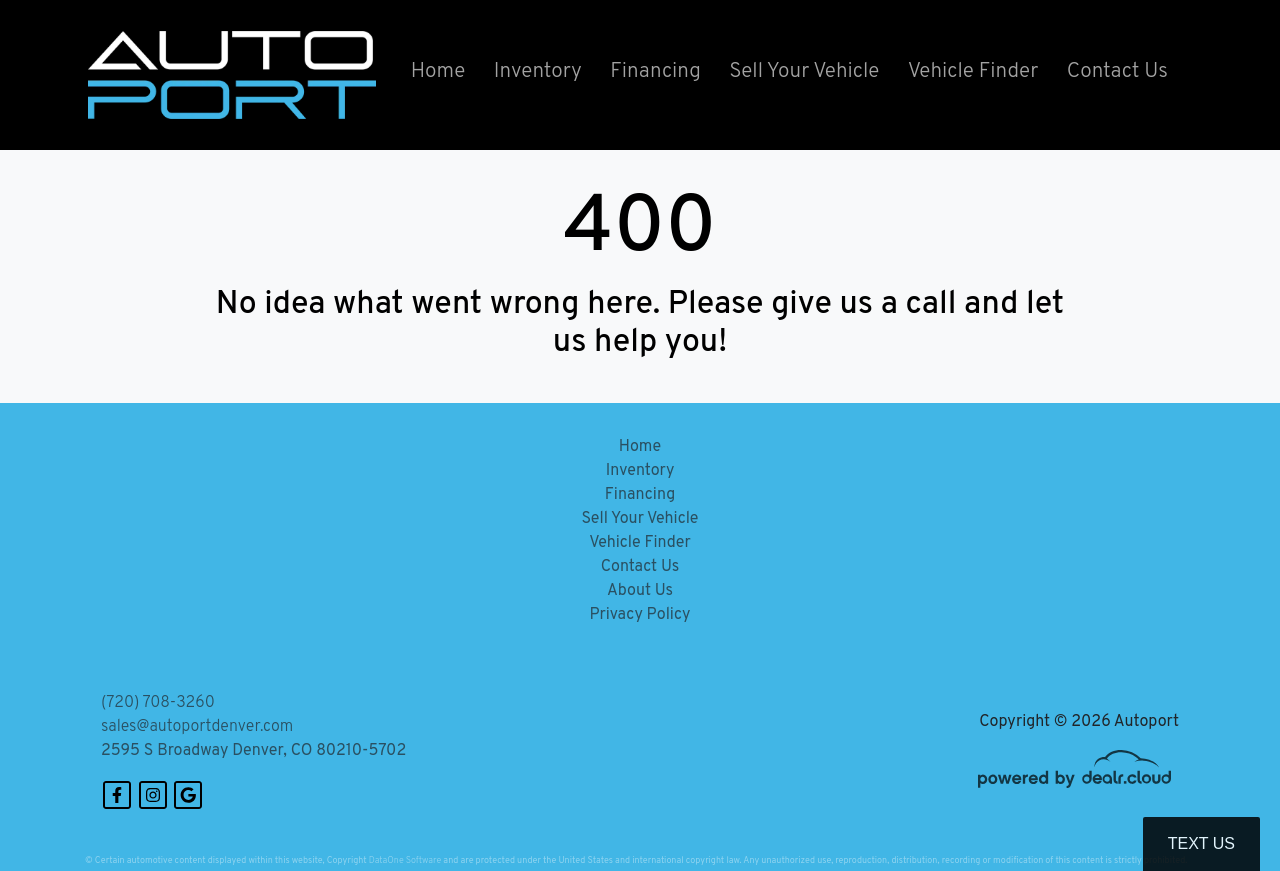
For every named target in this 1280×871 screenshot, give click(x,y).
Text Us (1201, 843)
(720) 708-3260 (158, 703)
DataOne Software (405, 860)
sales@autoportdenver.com (197, 727)
